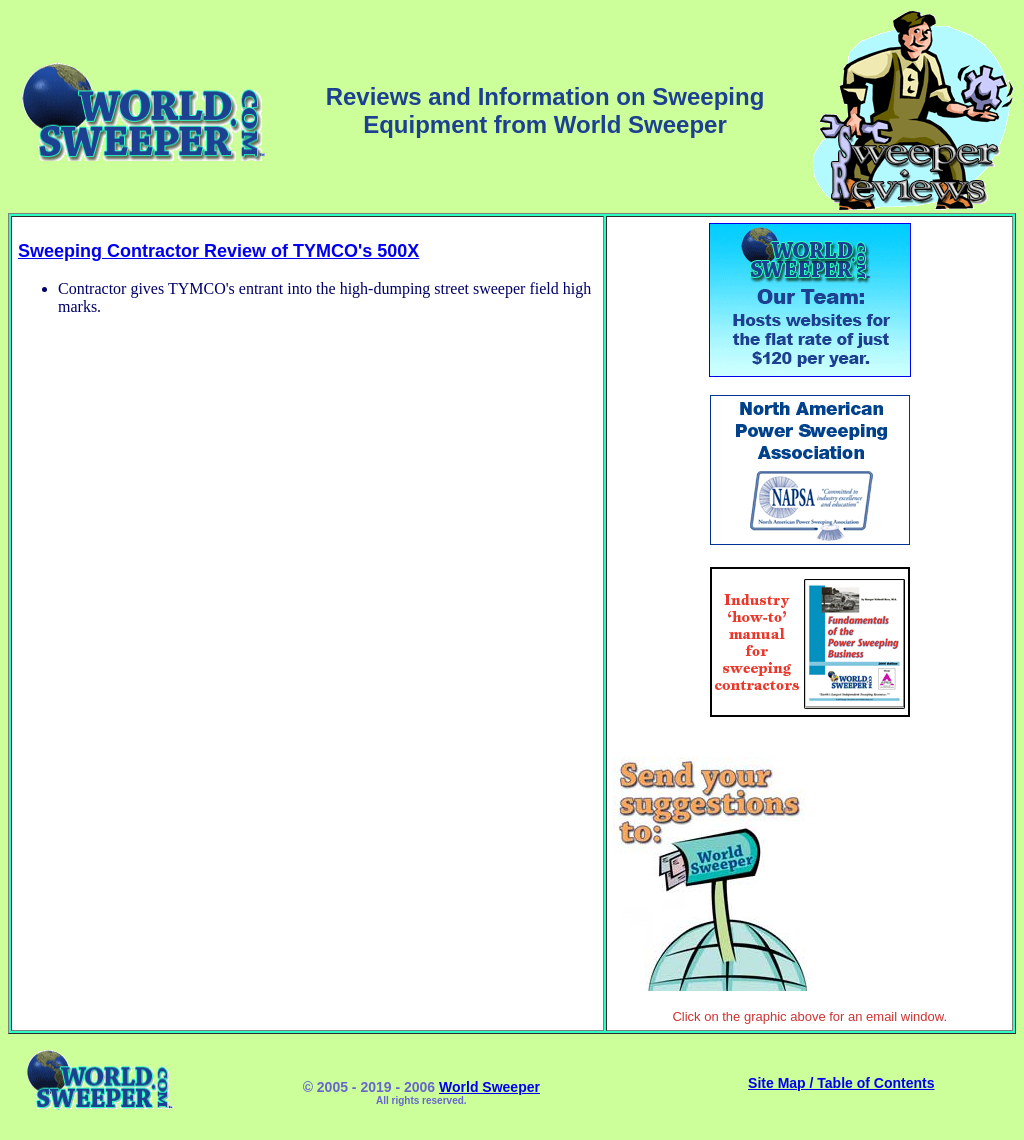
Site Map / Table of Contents (841, 1083)
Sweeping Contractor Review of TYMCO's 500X (218, 251)
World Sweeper (489, 1087)
